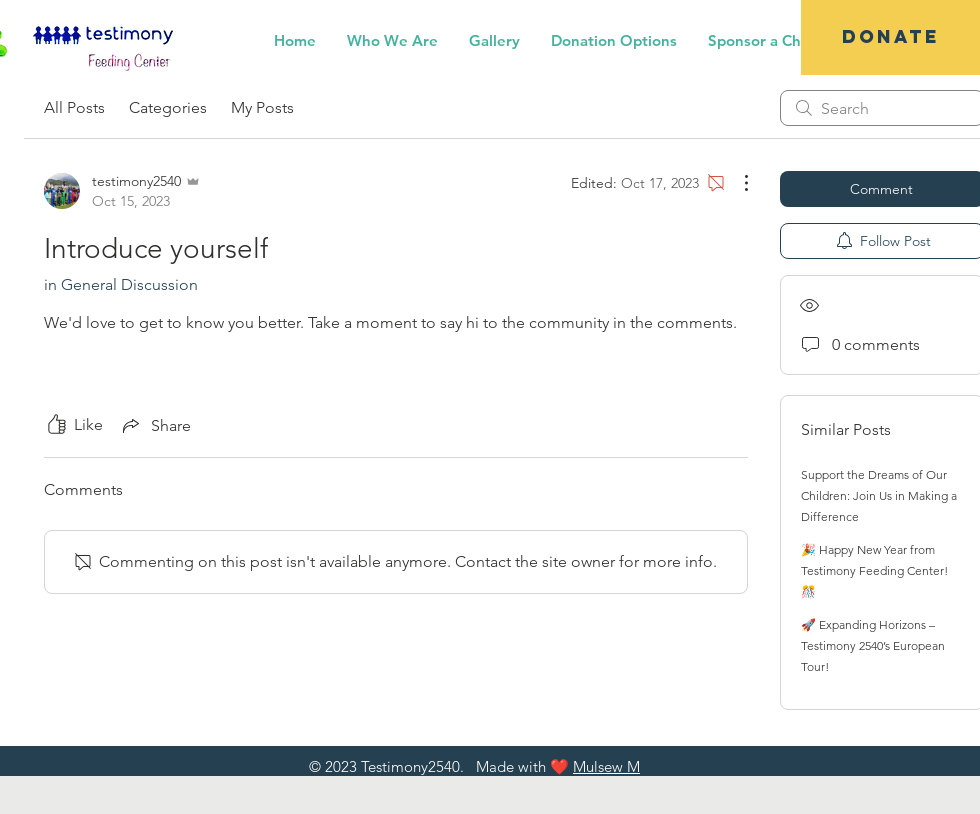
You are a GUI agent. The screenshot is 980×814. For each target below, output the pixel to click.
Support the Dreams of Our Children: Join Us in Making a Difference (879, 495)
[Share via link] (155, 425)
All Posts (74, 107)
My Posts (262, 107)
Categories (168, 107)
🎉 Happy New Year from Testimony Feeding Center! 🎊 (874, 570)
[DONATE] (890, 37)
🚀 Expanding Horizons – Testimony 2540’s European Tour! (873, 645)
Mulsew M (606, 766)
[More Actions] (736, 183)
